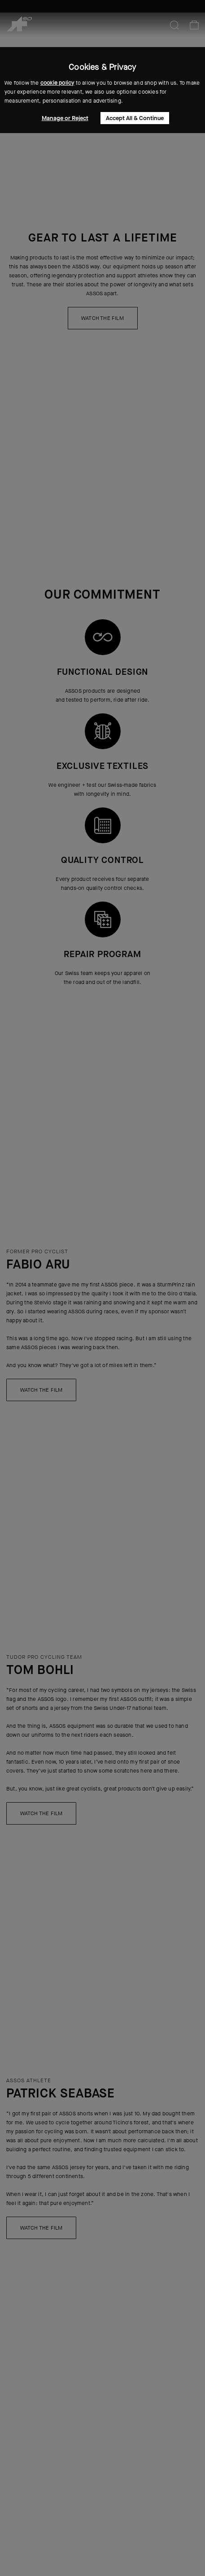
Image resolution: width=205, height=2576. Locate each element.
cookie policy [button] (57, 82)
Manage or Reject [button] (65, 118)
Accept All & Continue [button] (135, 118)
